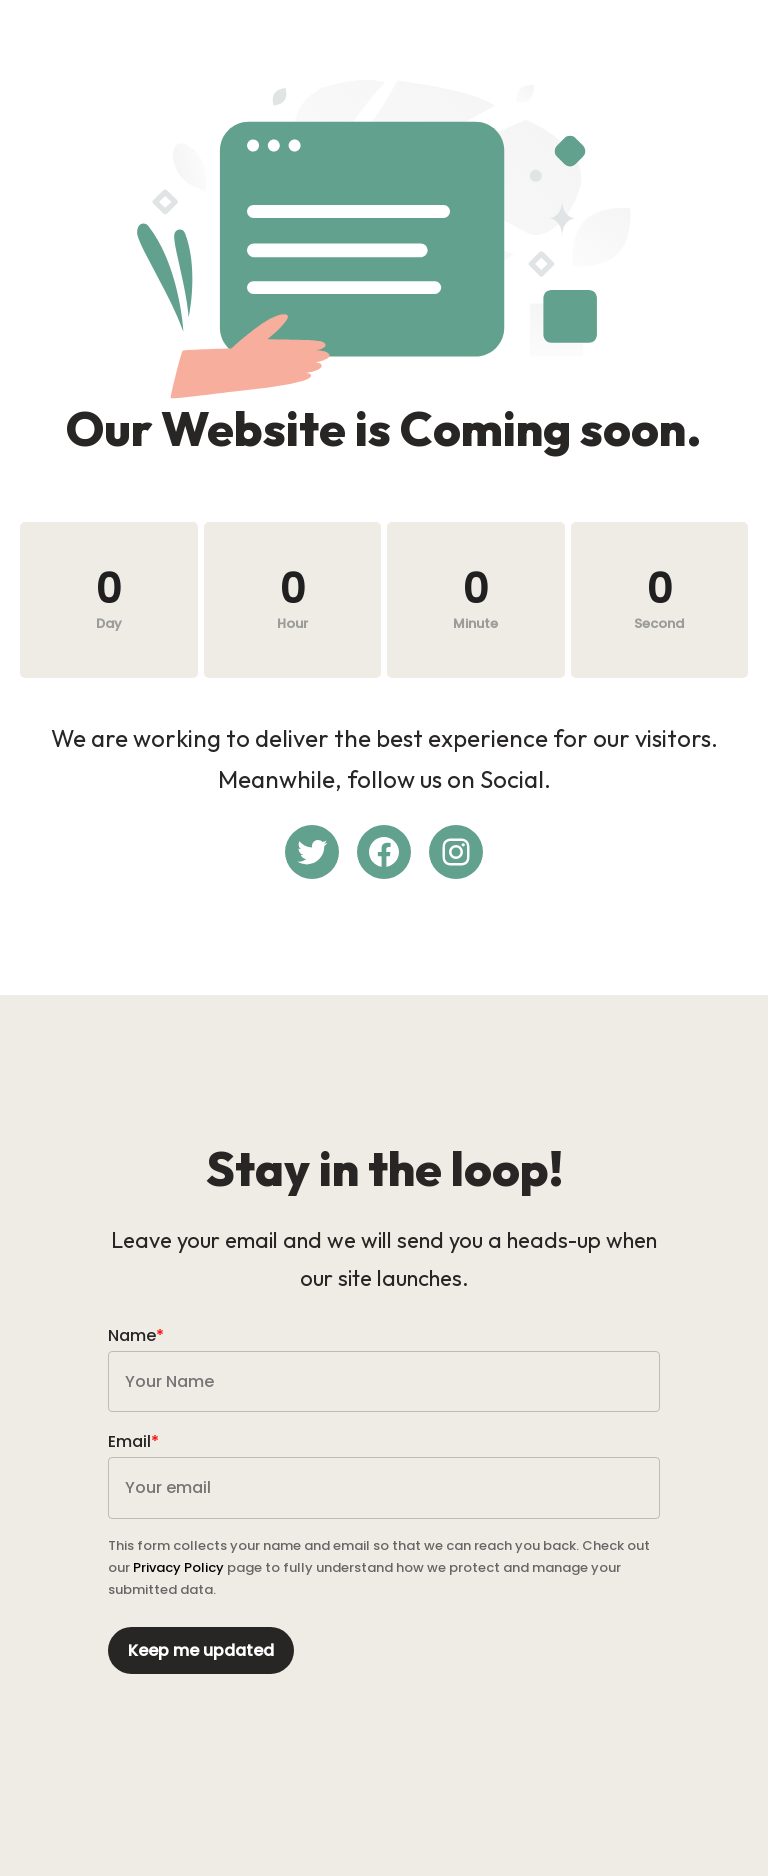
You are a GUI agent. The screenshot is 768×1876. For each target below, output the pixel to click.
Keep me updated (201, 1650)
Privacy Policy (178, 1567)
